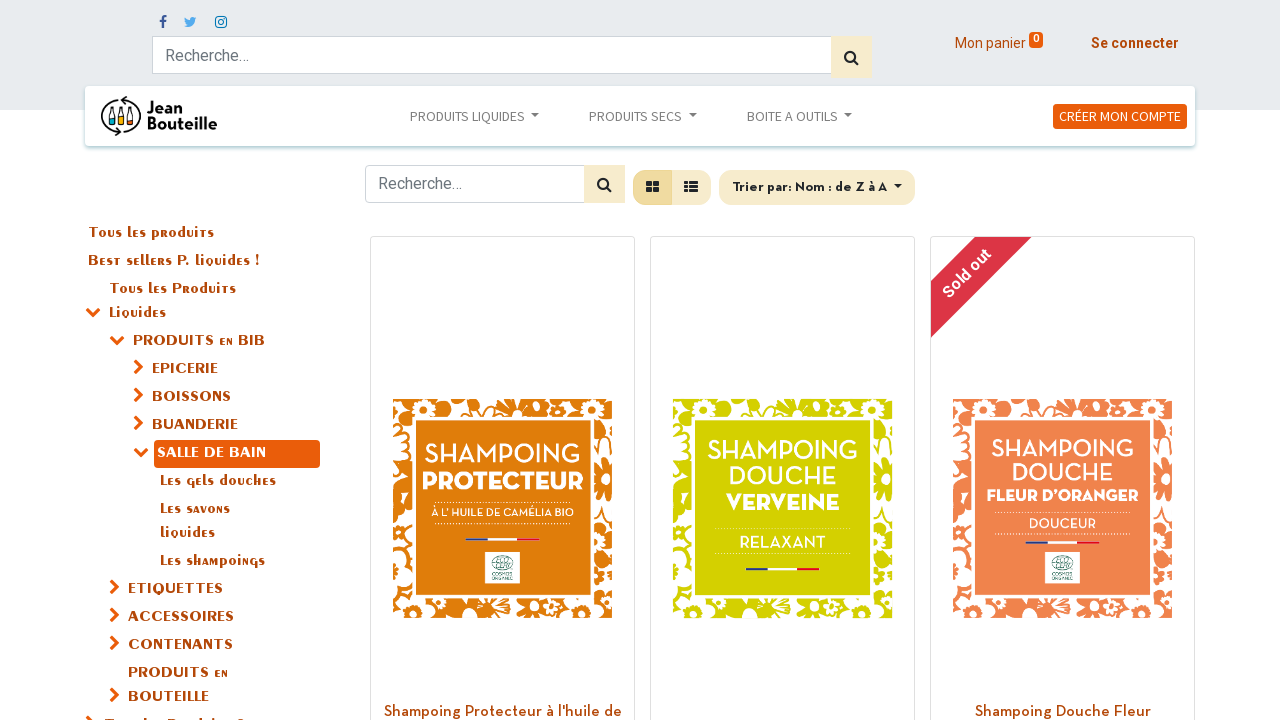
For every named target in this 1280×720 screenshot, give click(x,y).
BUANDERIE (195, 426)
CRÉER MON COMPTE (1120, 116)
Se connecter (1135, 43)
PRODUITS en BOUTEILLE (178, 686)
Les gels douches (218, 482)
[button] (817, 187)
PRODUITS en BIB (199, 342)
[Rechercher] (851, 57)
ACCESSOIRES (181, 618)
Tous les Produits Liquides (172, 302)
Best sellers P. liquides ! (173, 262)
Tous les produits (151, 234)
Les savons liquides (195, 522)
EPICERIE (185, 370)
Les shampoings (212, 562)
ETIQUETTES (175, 590)
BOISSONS (191, 398)
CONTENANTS (180, 646)
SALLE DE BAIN (211, 454)
